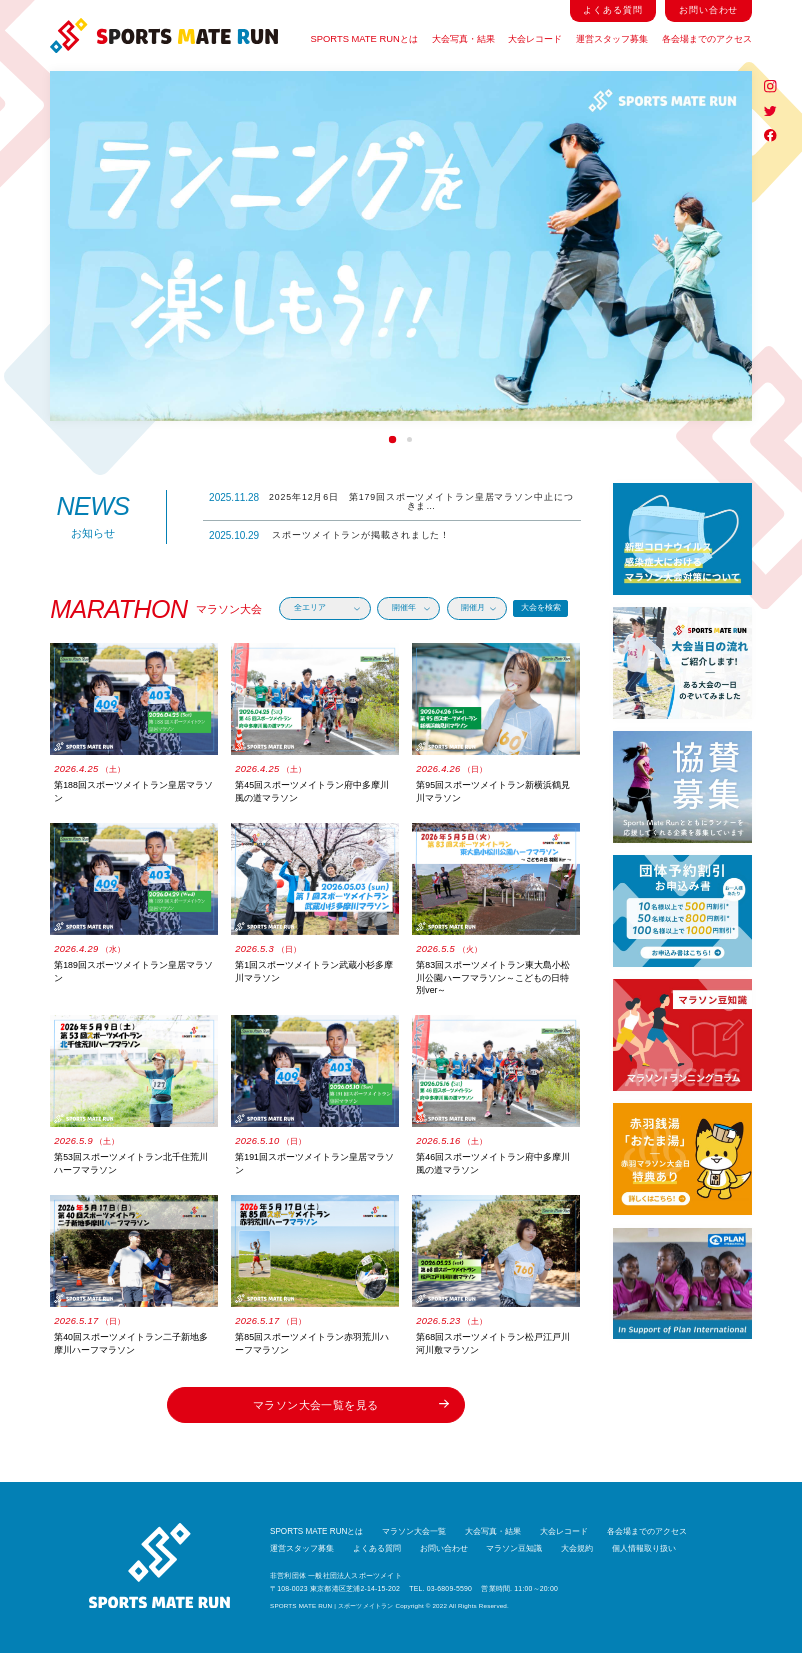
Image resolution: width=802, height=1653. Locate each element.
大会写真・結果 (463, 38)
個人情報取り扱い (644, 1549)
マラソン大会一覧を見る (351, 1405)
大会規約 (577, 1549)
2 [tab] (409, 439)
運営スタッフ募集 (612, 38)
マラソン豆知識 (514, 1549)
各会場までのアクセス (707, 38)
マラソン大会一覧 (414, 1532)
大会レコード (535, 38)
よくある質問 (612, 10)
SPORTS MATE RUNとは (364, 38)
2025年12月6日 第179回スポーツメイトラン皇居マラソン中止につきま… (391, 501)
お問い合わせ (708, 10)
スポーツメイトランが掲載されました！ (329, 535)
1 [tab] (392, 440)
